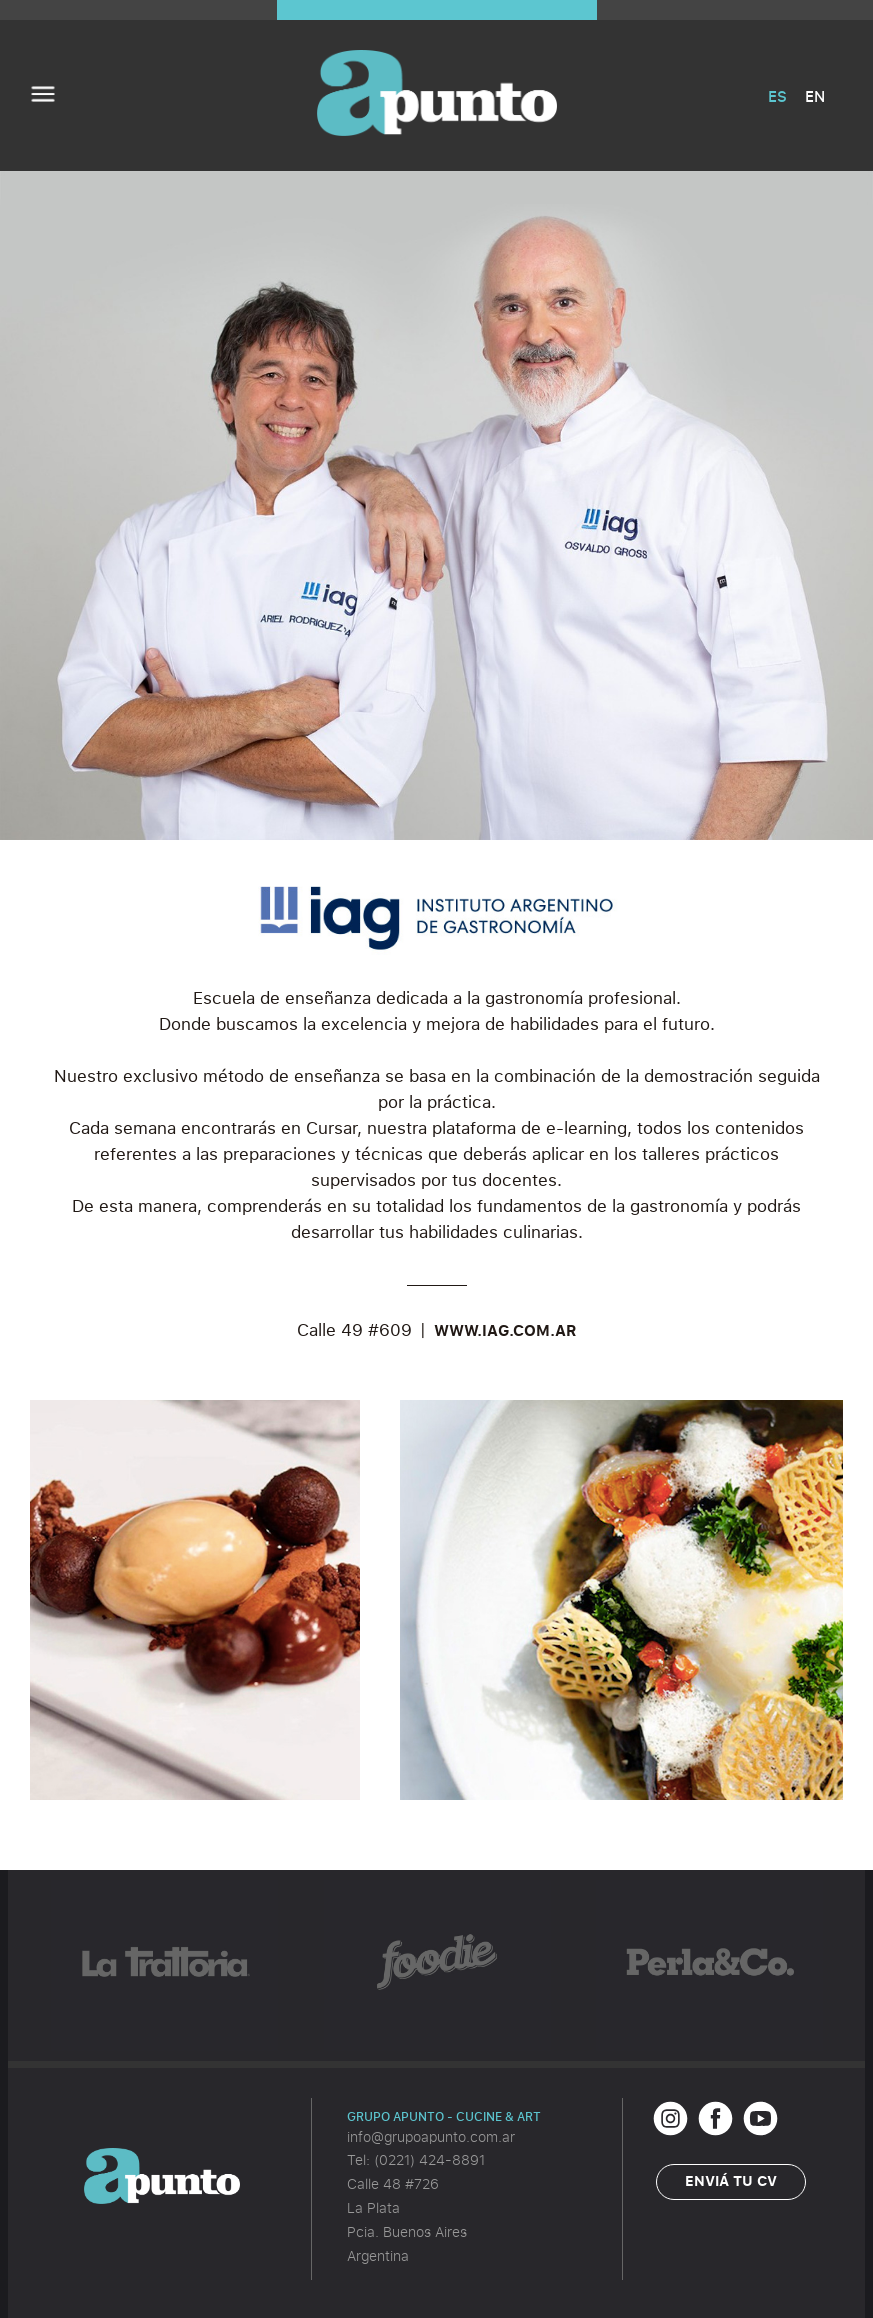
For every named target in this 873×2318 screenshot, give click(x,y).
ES (777, 96)
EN (815, 96)
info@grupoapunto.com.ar (431, 2136)
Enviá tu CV (731, 2180)
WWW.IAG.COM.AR (505, 1330)
